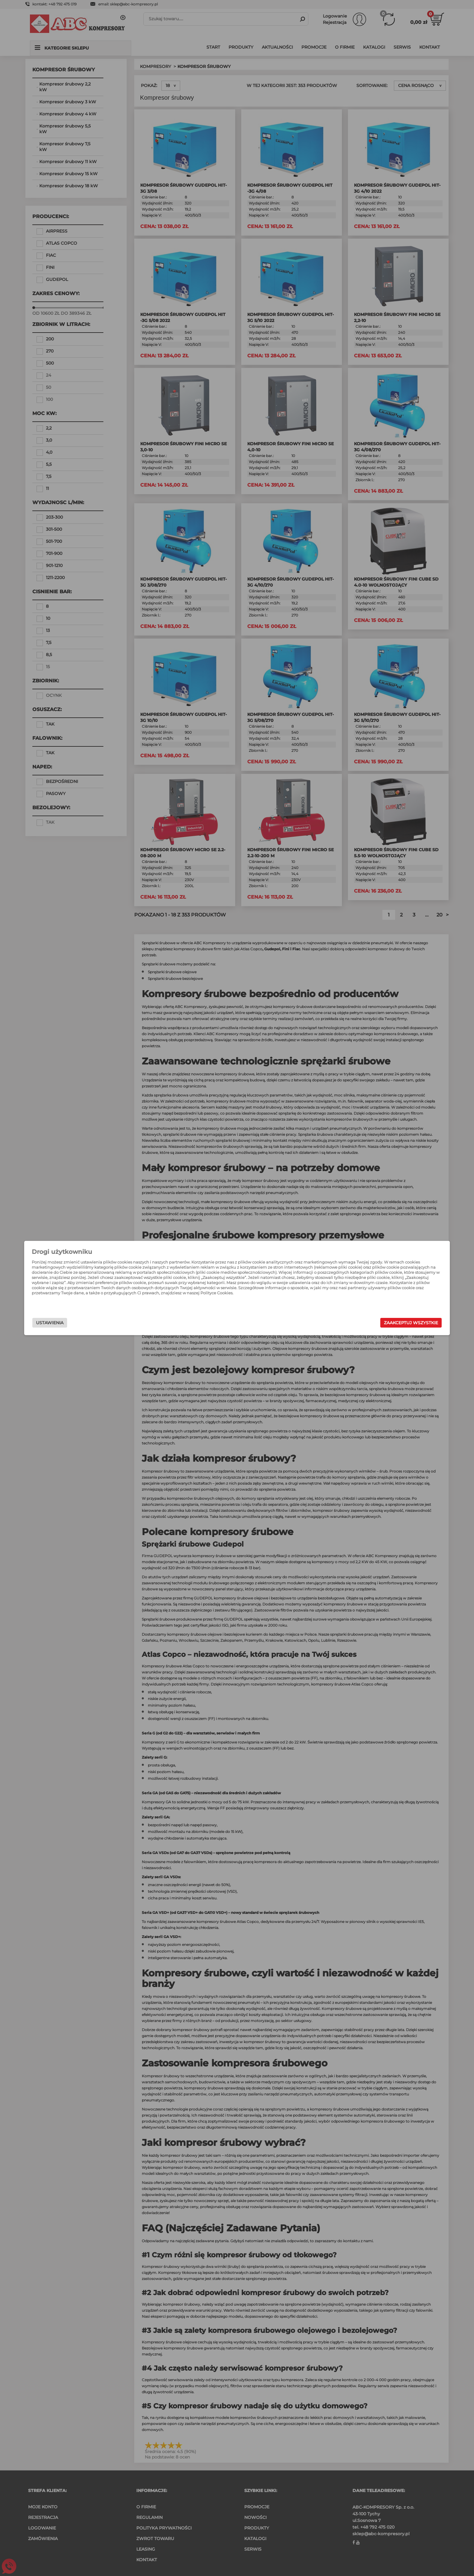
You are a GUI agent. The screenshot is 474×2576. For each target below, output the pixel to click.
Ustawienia (115, 1322)
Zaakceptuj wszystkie (346, 1322)
